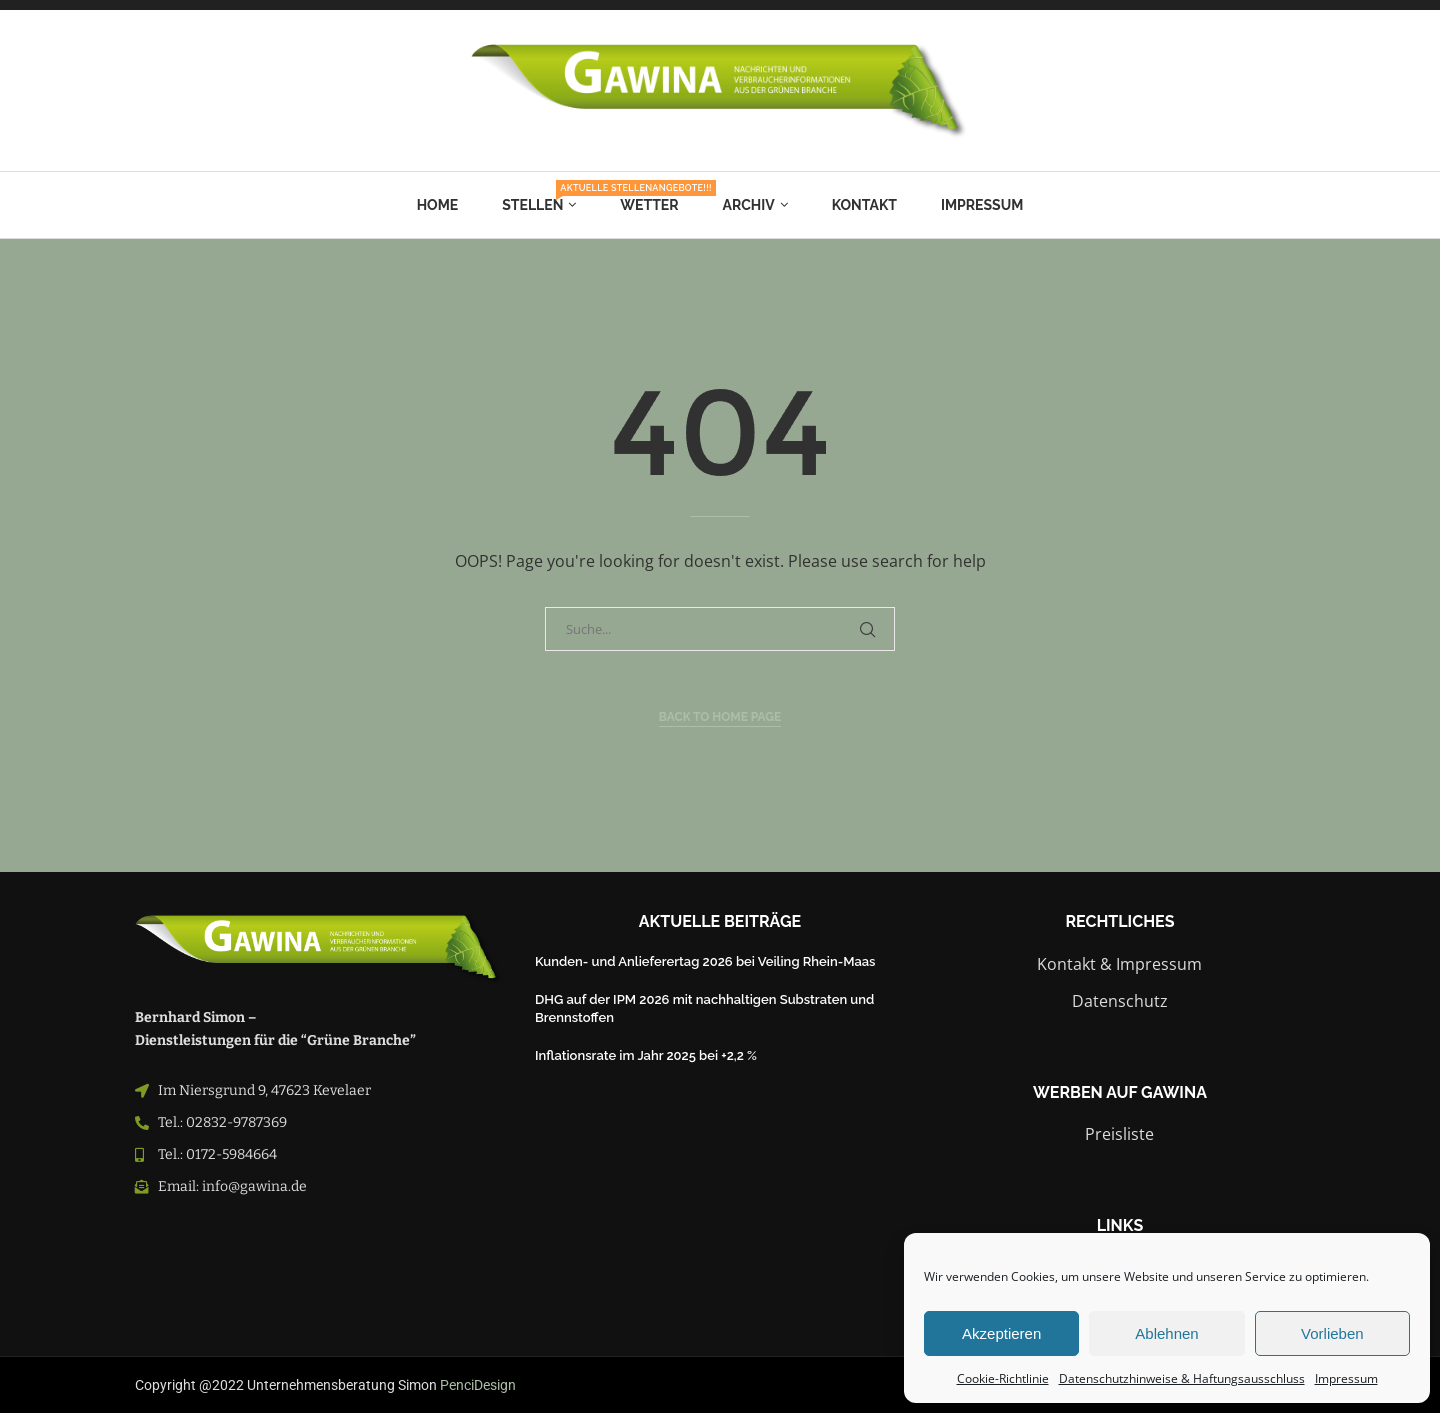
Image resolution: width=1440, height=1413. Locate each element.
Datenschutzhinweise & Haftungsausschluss (1182, 1378)
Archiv (749, 205)
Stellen (539, 197)
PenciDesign (478, 1385)
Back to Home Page (720, 717)
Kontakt (864, 205)
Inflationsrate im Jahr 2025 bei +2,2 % (646, 1055)
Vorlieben (1332, 1333)
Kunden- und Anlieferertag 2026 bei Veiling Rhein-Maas (705, 961)
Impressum (1346, 1378)
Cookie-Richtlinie (1003, 1378)
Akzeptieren (1001, 1333)
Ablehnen (1166, 1333)
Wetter (649, 205)
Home (438, 205)
